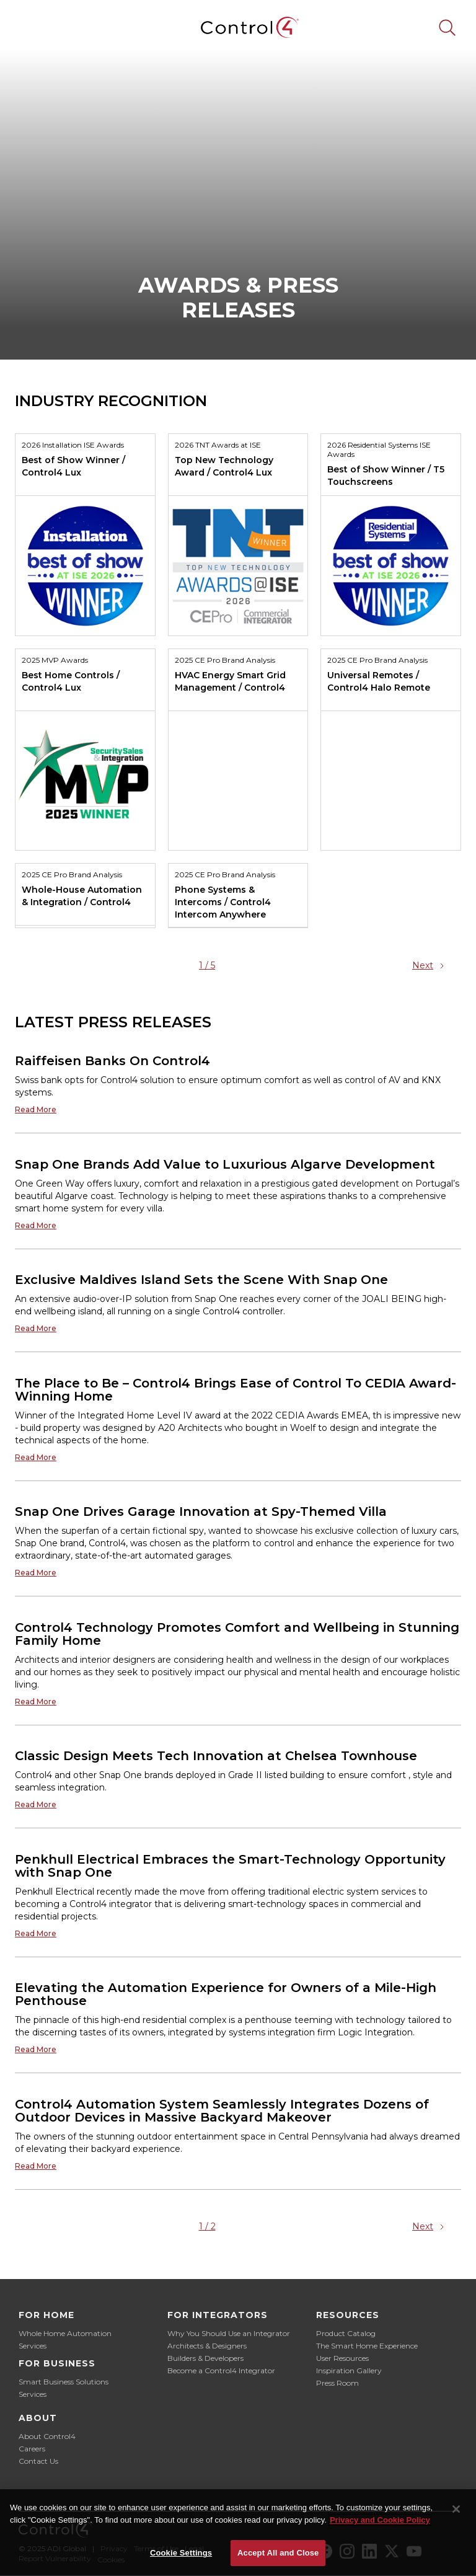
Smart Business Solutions (63, 2381)
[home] (238, 27)
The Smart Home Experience (367, 2345)
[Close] (456, 2509)
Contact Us (38, 2461)
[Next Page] (430, 965)
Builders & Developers (205, 2358)
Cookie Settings (181, 2552)
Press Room (337, 2383)
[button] (29, 27)
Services (32, 2345)
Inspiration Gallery (349, 2370)
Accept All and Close (278, 2552)
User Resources (342, 2358)
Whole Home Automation (65, 2333)
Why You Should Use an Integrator (228, 2333)
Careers (32, 2448)
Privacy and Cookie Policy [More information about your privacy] (380, 2520)
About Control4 (47, 2436)
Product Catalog (346, 2333)
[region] (238, 2532)
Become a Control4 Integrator (221, 2370)
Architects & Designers (207, 2345)
